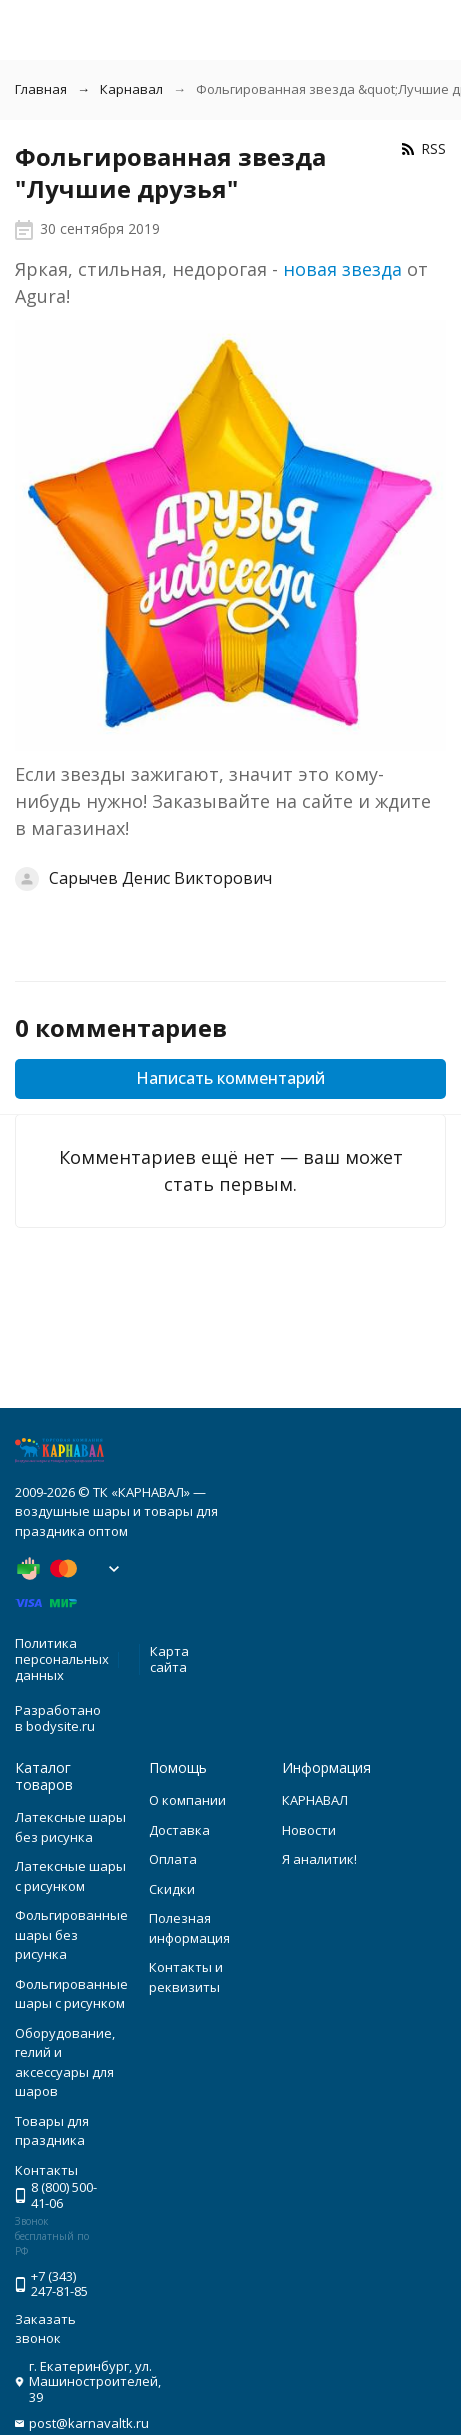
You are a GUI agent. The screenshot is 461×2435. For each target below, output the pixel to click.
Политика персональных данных (62, 1658)
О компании (187, 1800)
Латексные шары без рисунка (70, 1827)
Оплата (173, 1859)
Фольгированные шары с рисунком (71, 1994)
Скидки (172, 1889)
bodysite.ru (60, 1726)
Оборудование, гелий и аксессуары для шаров (65, 2062)
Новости (309, 1830)
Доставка (179, 1830)
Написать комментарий (230, 1078)
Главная (41, 89)
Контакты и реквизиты (186, 1977)
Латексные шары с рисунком (70, 1876)
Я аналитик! (319, 1859)
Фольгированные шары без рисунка (71, 1934)
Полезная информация (189, 1928)
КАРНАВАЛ (315, 1800)
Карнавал (131, 89)
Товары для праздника (52, 2131)
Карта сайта (169, 1659)
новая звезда (342, 269)
